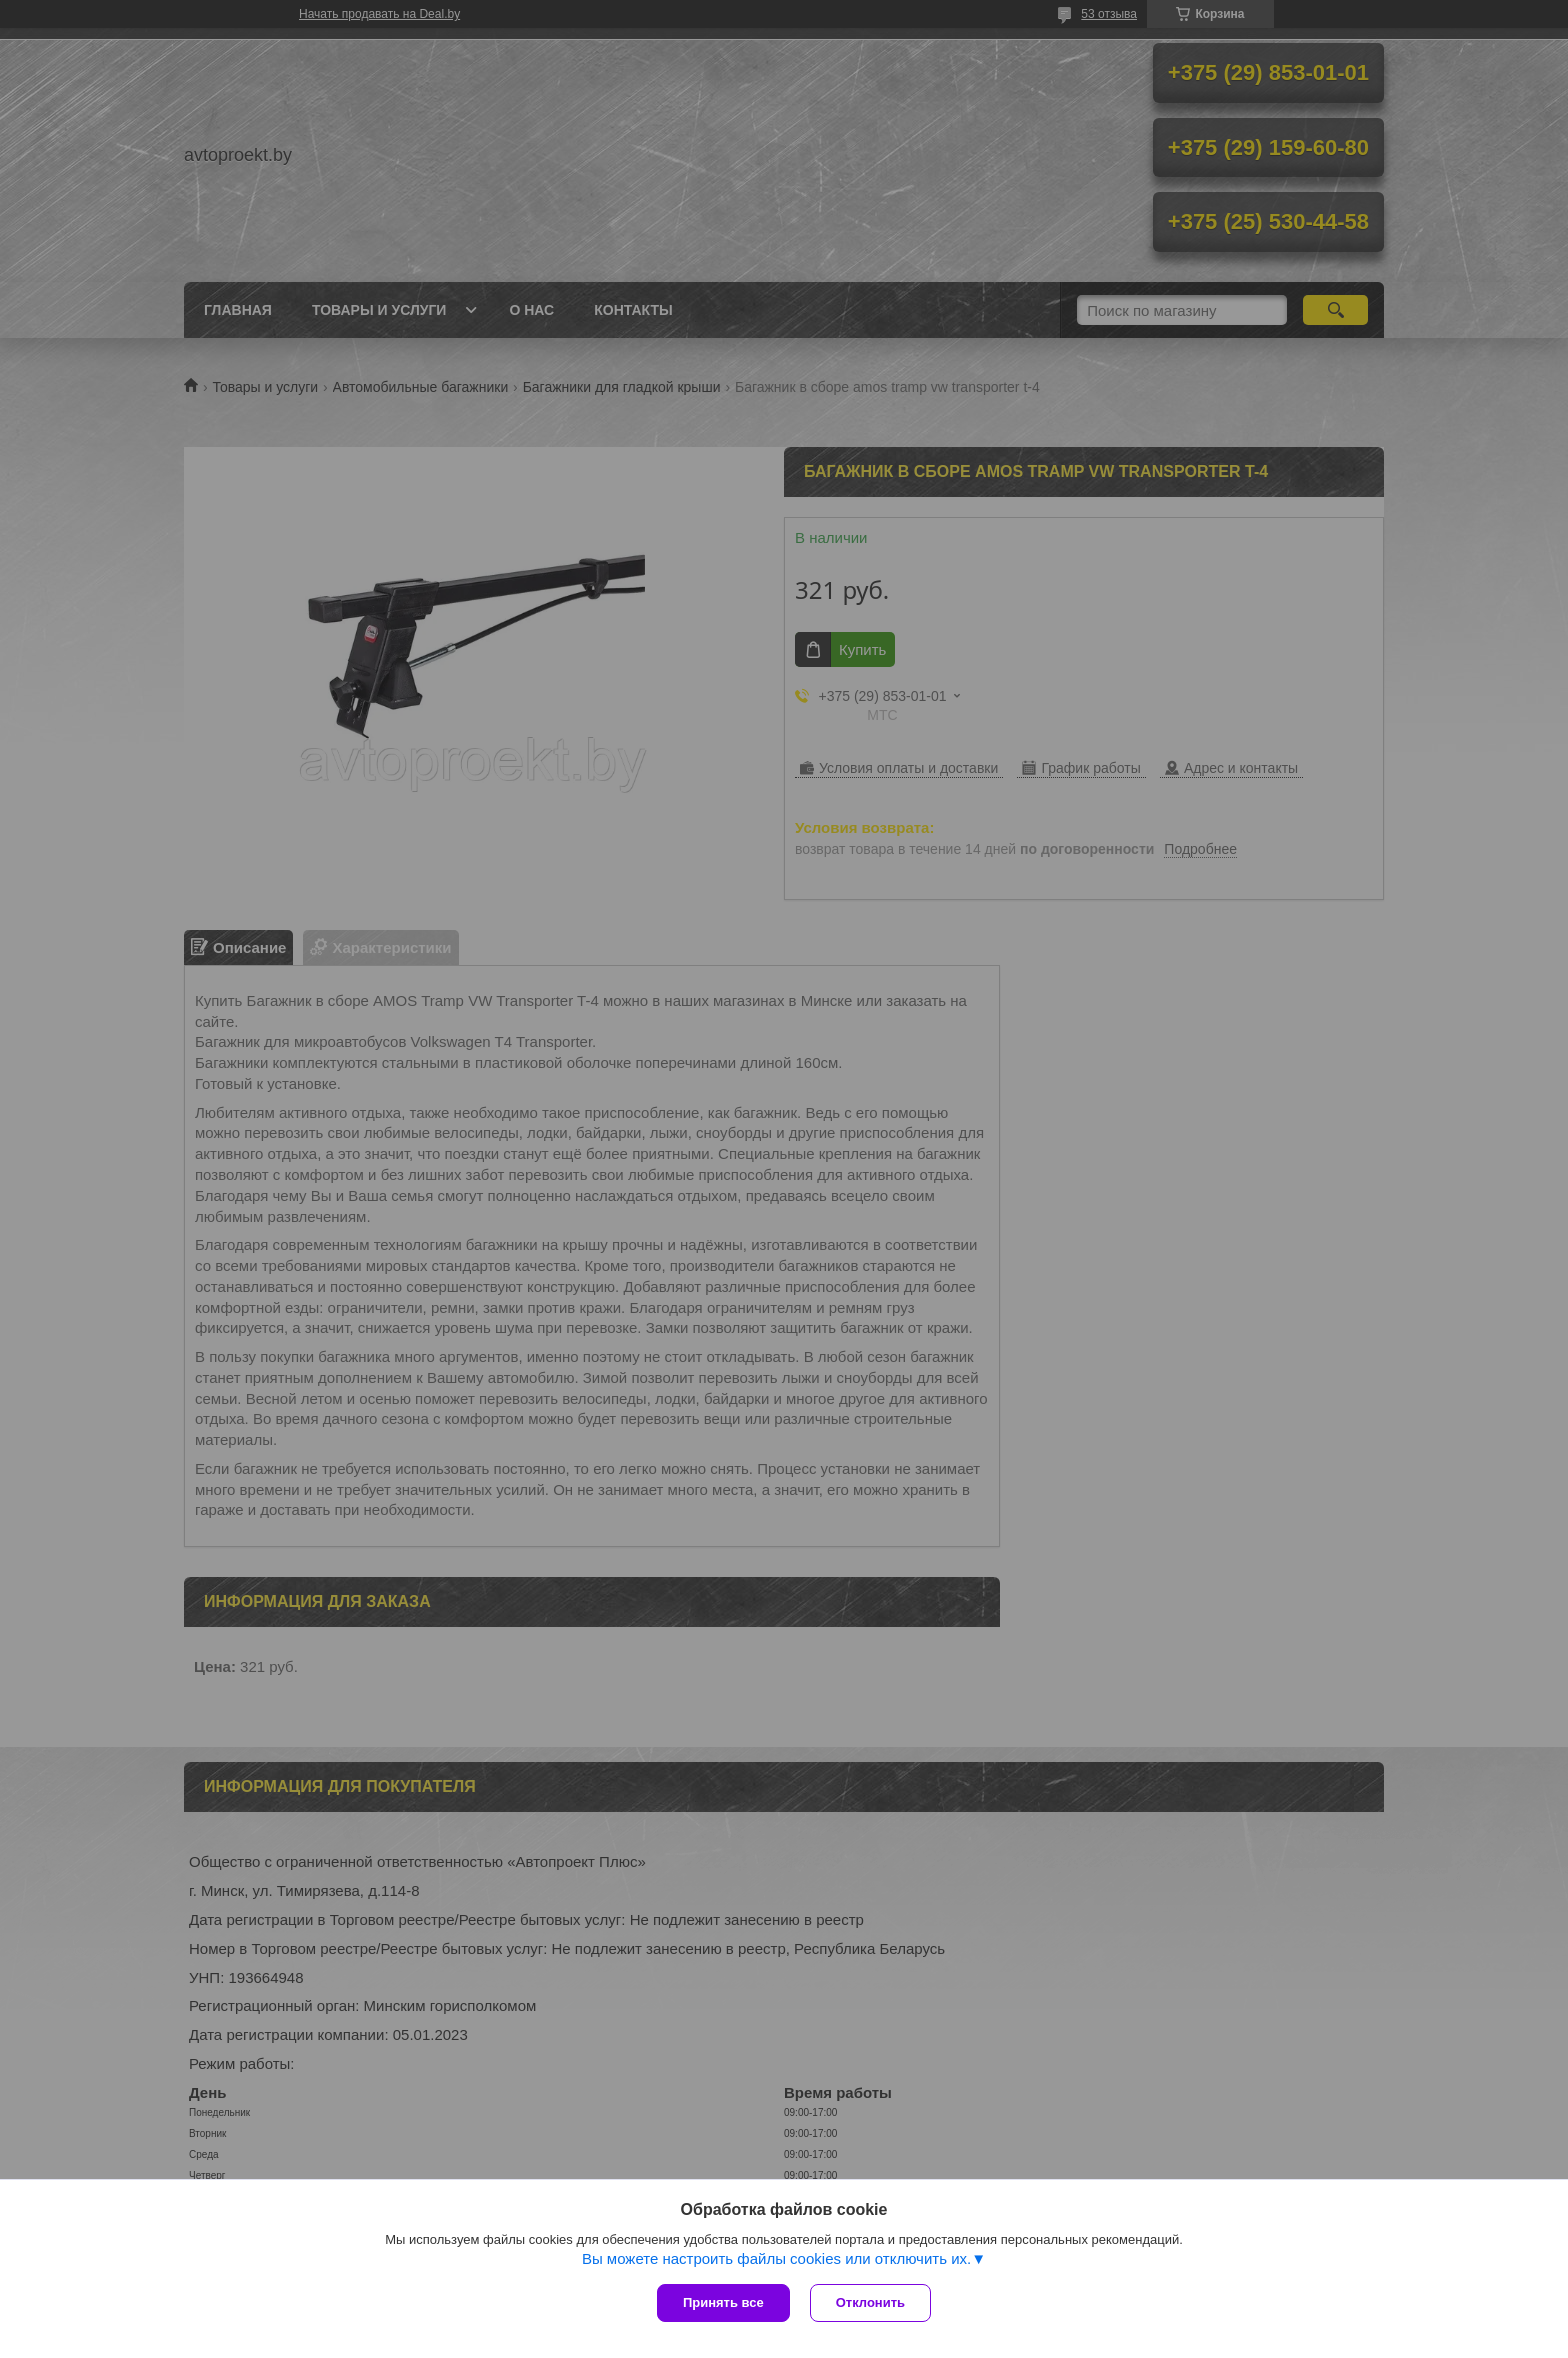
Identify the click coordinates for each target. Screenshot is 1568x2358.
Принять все (723, 2302)
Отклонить (870, 2302)
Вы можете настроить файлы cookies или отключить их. (776, 2258)
